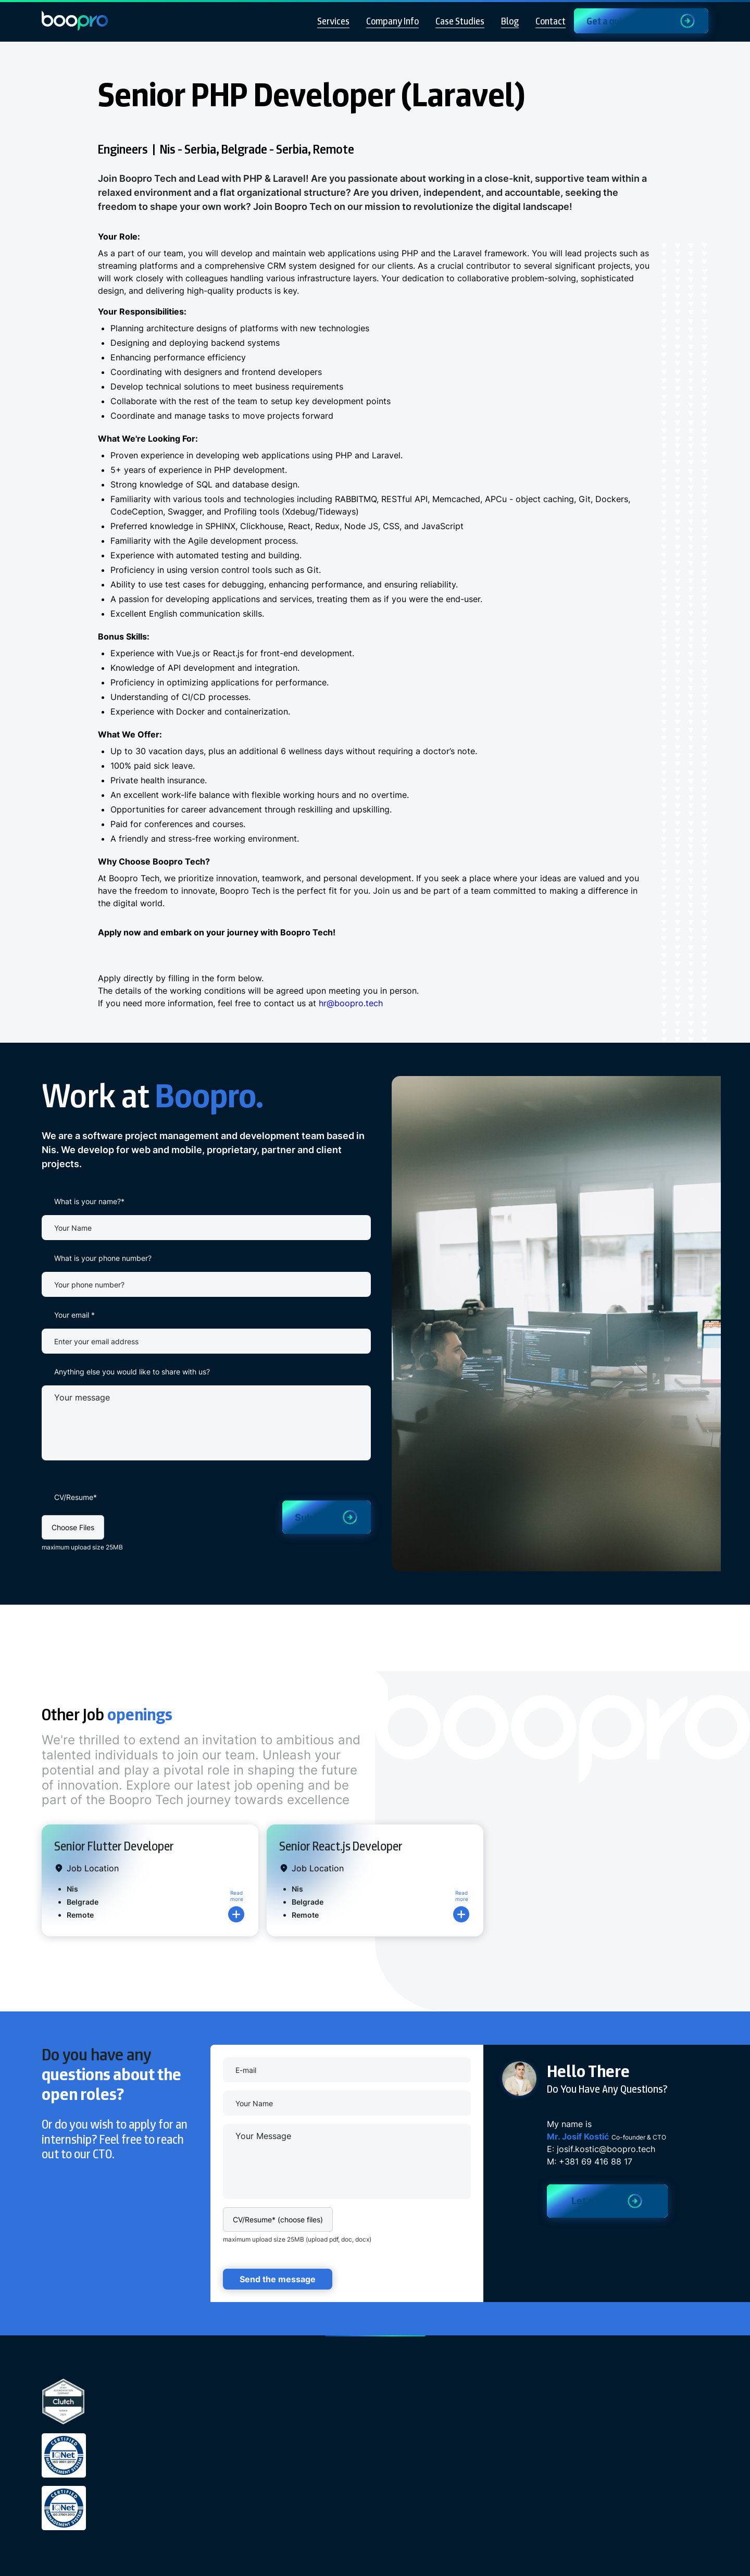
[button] (73, 1527)
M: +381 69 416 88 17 (589, 2161)
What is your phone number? (103, 1258)
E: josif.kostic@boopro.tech (601, 2149)
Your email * (74, 1314)
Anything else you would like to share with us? (132, 1371)
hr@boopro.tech (351, 1003)
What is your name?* (89, 1201)
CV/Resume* (75, 1497)
